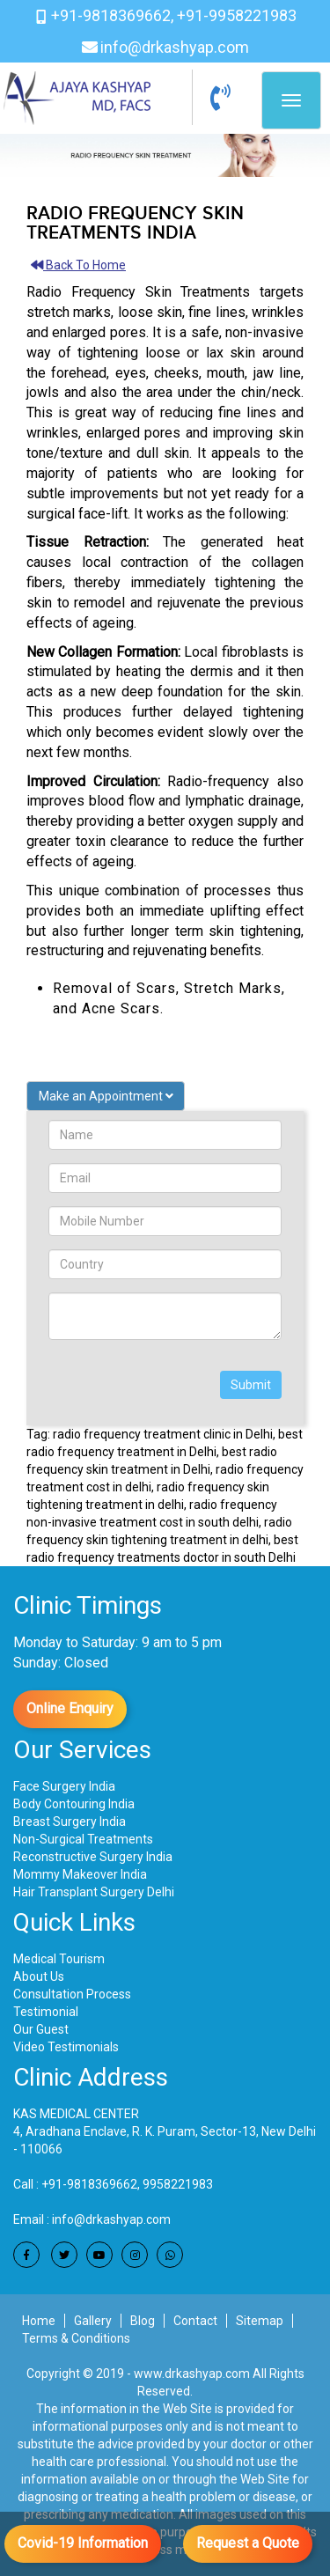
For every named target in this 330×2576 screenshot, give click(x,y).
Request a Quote (247, 2543)
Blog (142, 2321)
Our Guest (41, 2029)
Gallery (93, 2321)
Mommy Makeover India (80, 1874)
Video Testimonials (66, 2047)
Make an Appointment (106, 1096)
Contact (195, 2321)
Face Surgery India (64, 1786)
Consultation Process (72, 1994)
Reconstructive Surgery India (92, 1857)
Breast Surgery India (69, 1821)
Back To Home (78, 265)
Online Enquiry (70, 1708)
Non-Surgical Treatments (83, 1839)
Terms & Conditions (76, 2338)
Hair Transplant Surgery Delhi (93, 1892)
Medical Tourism (59, 1959)
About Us (38, 1976)
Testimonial (45, 2012)
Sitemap (259, 2321)
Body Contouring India (74, 1804)
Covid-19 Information (83, 2543)
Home (38, 2321)
